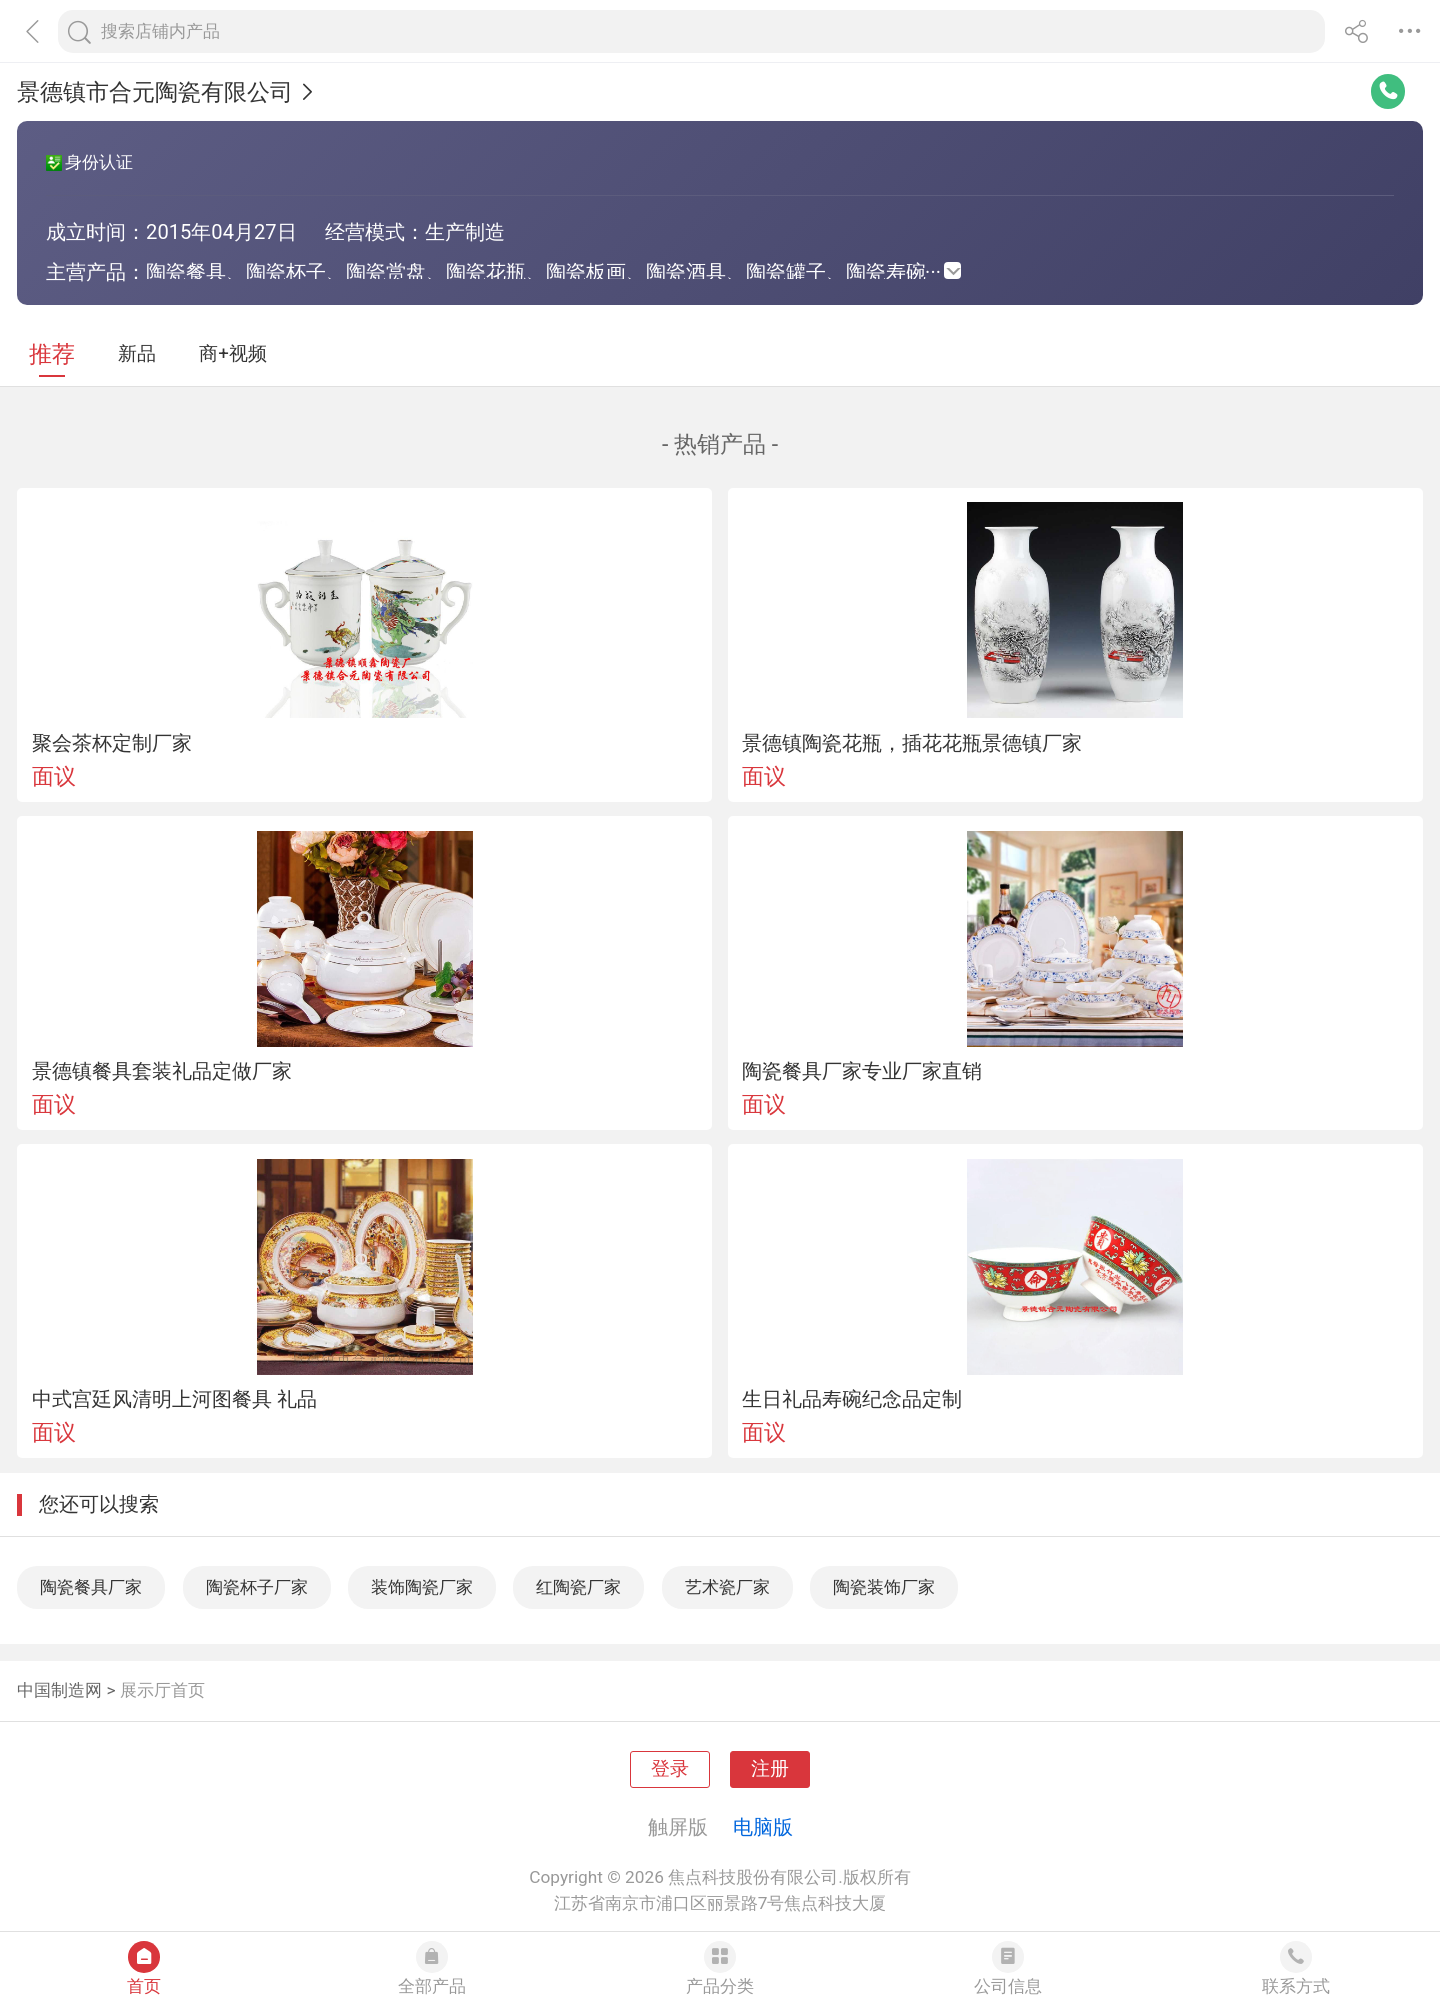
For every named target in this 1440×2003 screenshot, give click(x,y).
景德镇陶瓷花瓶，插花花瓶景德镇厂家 (912, 743)
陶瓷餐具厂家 (91, 1587)
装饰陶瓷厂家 (422, 1587)
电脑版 (763, 1827)
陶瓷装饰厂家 (884, 1587)
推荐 (52, 354)
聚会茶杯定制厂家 (112, 743)
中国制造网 (59, 1690)
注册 (770, 1769)
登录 (670, 1769)
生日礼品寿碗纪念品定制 (852, 1399)
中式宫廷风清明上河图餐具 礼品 (174, 1399)
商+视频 (233, 354)
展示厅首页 (162, 1690)
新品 (137, 354)
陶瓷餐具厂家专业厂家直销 (862, 1071)
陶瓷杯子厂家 (257, 1587)
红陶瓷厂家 (578, 1587)
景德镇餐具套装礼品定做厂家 (162, 1071)
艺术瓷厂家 (727, 1587)
